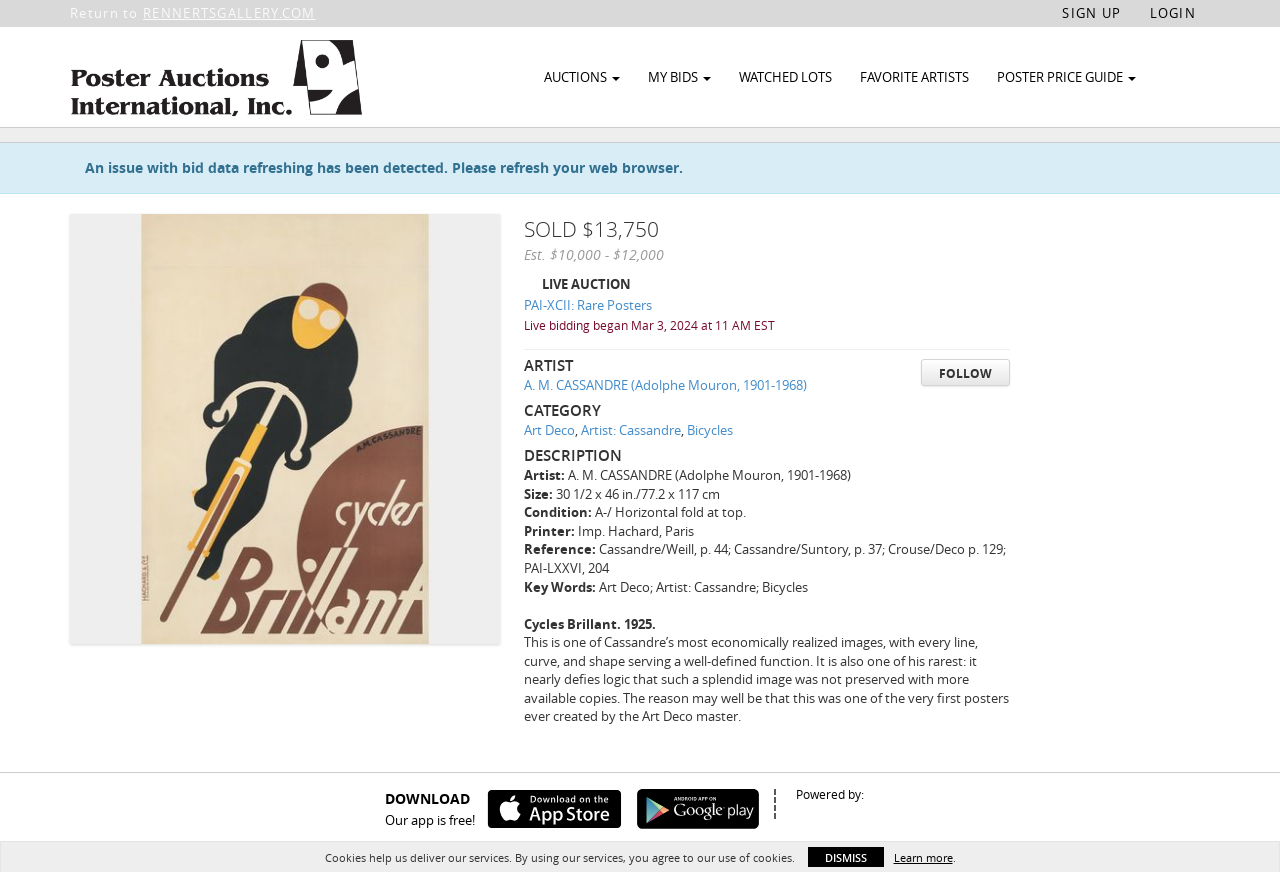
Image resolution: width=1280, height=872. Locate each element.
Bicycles (710, 476)
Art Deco (549, 476)
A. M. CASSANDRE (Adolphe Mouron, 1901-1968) (665, 431)
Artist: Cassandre (631, 476)
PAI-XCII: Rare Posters (588, 351)
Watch (1102, 158)
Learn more (923, 857)
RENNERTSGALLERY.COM (229, 13)
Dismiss (846, 857)
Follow (965, 418)
